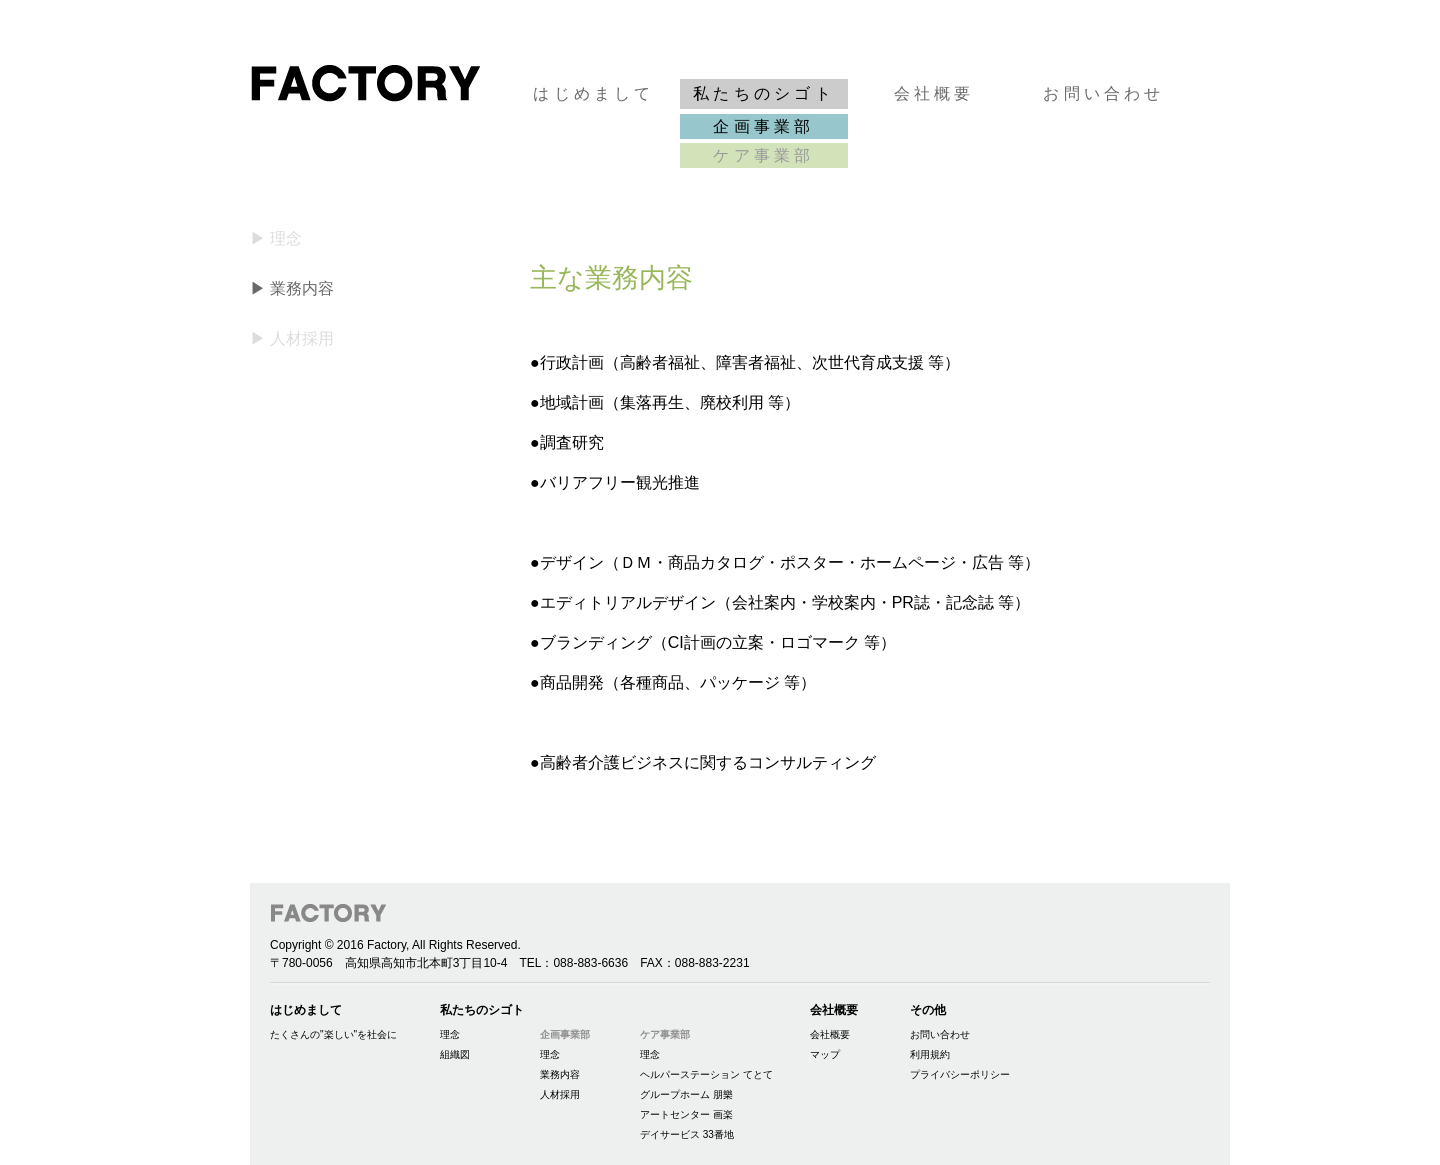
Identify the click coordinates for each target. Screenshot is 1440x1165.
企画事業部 (763, 126)
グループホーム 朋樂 (686, 1094)
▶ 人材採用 (292, 338)
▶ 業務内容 (292, 288)
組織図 (455, 1054)
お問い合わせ (1103, 93)
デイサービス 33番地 (687, 1134)
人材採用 (560, 1094)
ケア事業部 (763, 155)
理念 (450, 1034)
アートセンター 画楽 (686, 1114)
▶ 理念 (276, 238)
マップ (825, 1054)
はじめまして (593, 93)
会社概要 (934, 93)
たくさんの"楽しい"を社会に (333, 1034)
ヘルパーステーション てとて (706, 1074)
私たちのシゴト (764, 93)
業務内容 (560, 1074)
